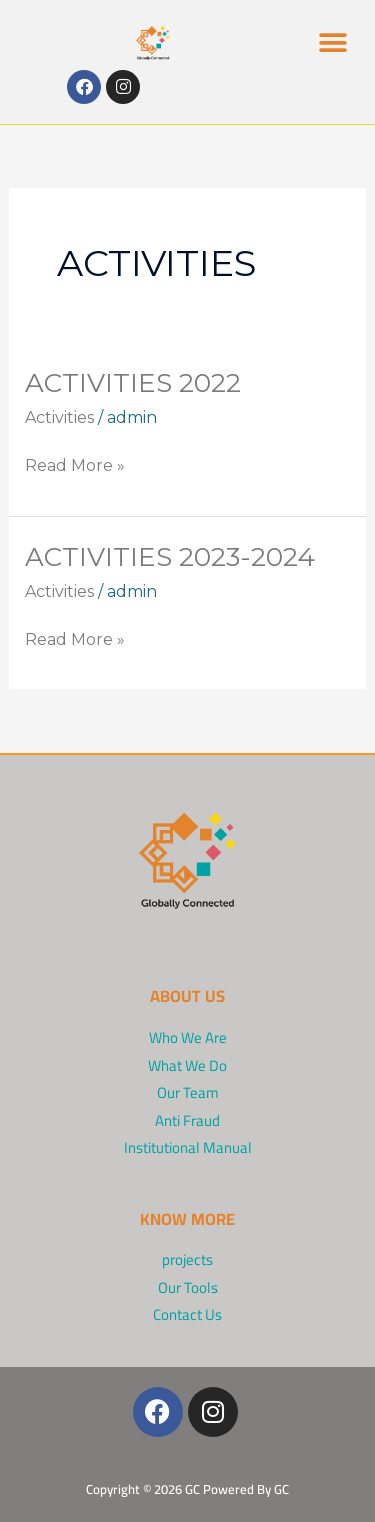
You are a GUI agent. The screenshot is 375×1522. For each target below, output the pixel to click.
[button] (332, 42)
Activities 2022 (133, 383)
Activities (59, 417)
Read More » (75, 464)
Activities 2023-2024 (170, 557)
